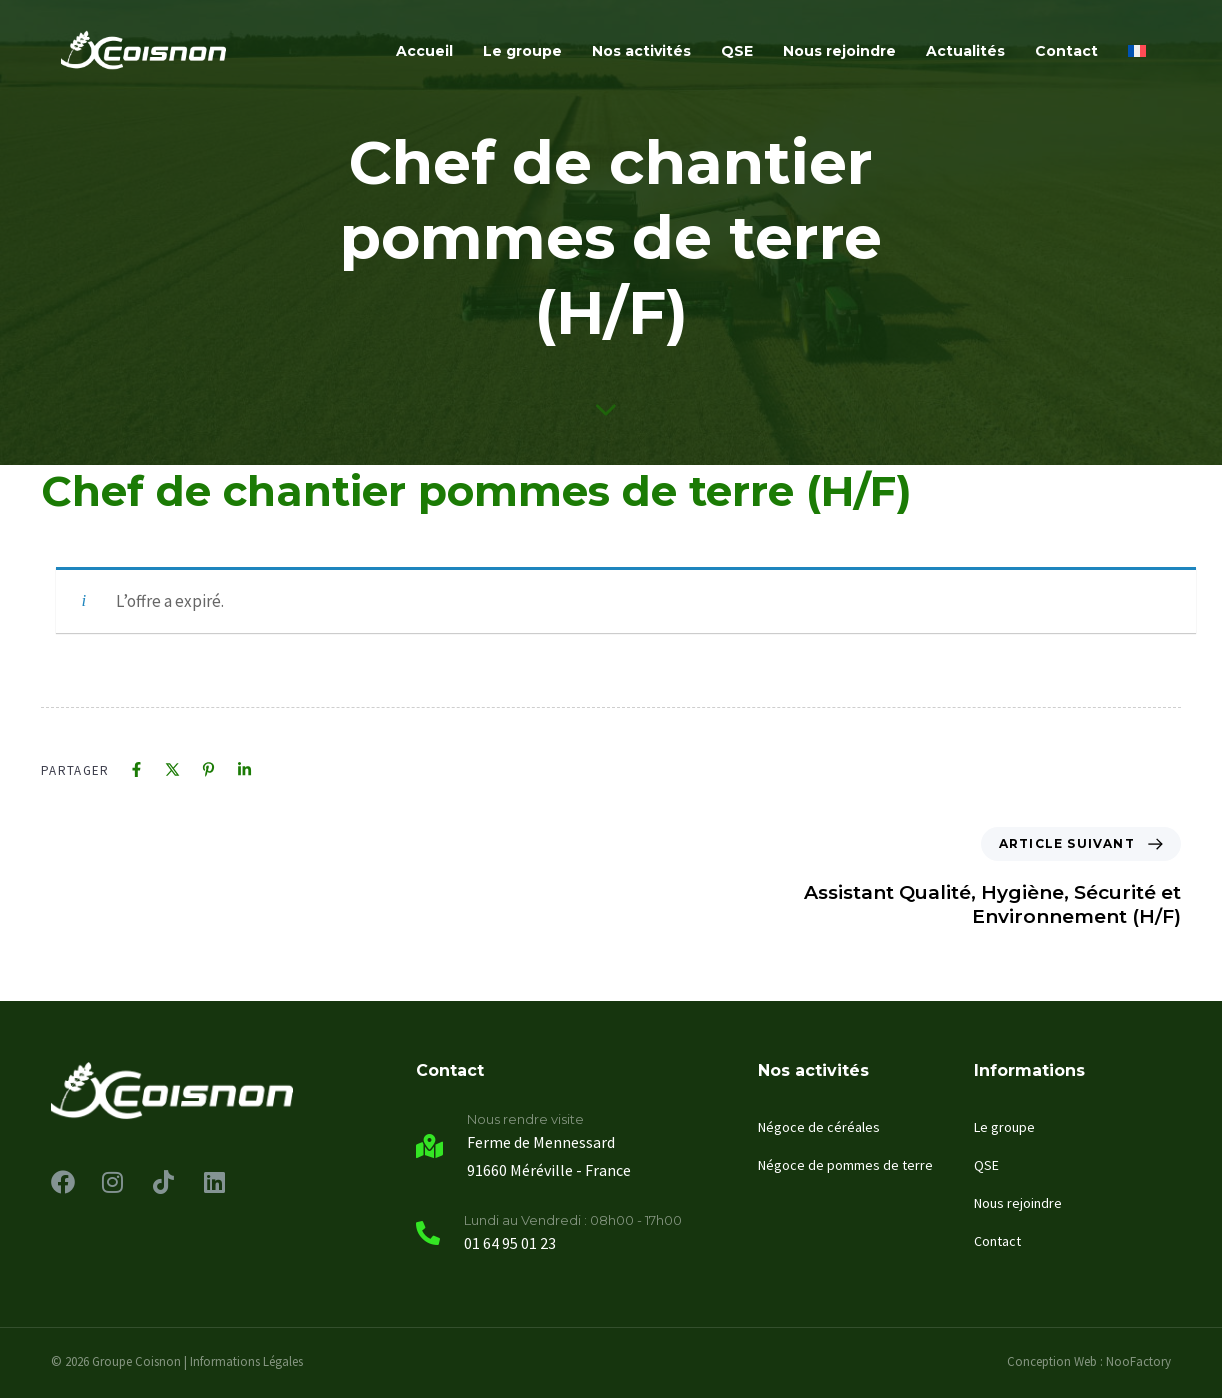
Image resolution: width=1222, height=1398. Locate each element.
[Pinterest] (208, 769)
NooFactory (1138, 1361)
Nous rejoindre (839, 51)
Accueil (424, 51)
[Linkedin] (244, 769)
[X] (172, 769)
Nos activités (641, 51)
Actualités (965, 51)
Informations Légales (246, 1361)
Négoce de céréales (819, 1127)
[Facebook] (136, 769)
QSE (737, 51)
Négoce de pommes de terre (845, 1165)
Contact (1066, 51)
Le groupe (522, 51)
